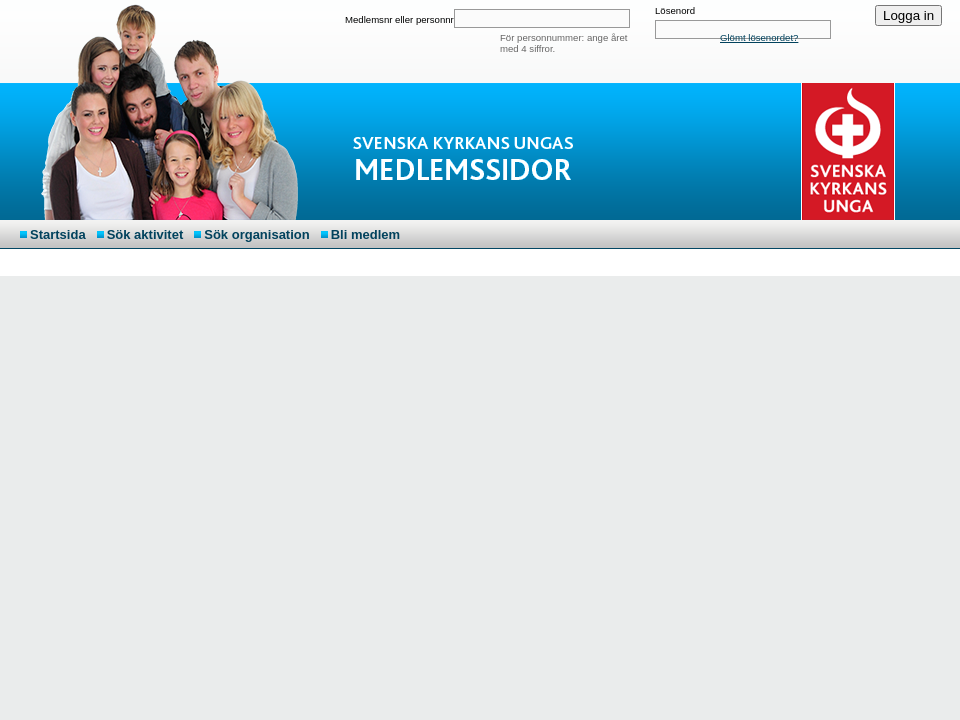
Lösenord (675, 10)
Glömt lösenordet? (759, 37)
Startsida (58, 234)
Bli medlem (365, 234)
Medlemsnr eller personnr (399, 19)
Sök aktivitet (145, 234)
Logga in (908, 15)
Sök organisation (256, 234)
